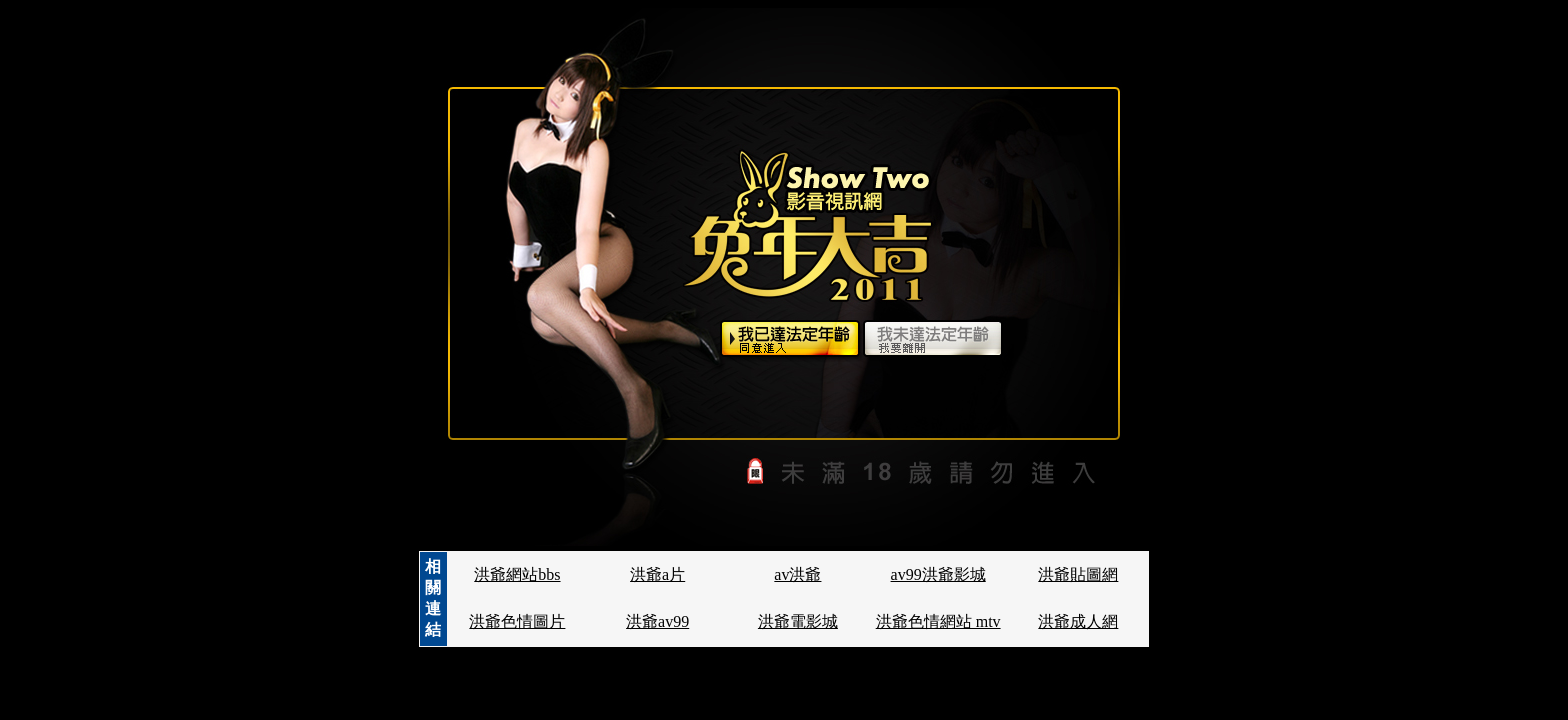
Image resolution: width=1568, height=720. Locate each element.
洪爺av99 (657, 621)
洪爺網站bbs (517, 574)
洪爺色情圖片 (517, 621)
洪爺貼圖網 (1078, 574)
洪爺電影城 (798, 621)
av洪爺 (797, 574)
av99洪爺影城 (938, 574)
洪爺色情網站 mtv (938, 621)
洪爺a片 (657, 574)
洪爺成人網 (1078, 621)
